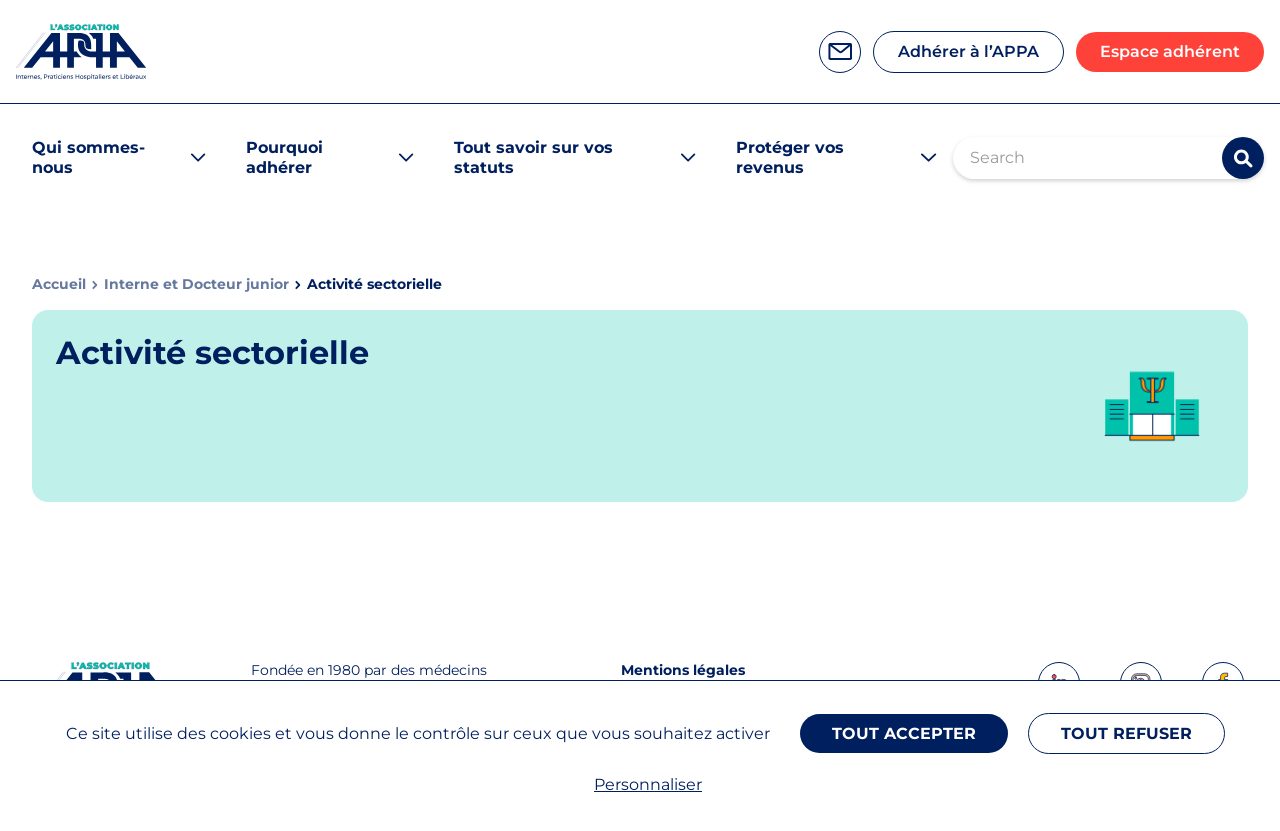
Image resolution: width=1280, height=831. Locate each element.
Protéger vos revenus (790, 157)
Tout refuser (1126, 733)
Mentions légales (683, 670)
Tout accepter (904, 733)
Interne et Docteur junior (196, 284)
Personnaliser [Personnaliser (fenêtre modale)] (648, 784)
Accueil (59, 284)
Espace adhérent (1170, 51)
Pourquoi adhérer (284, 157)
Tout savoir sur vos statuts (533, 157)
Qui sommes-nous (88, 157)
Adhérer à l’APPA (968, 51)
